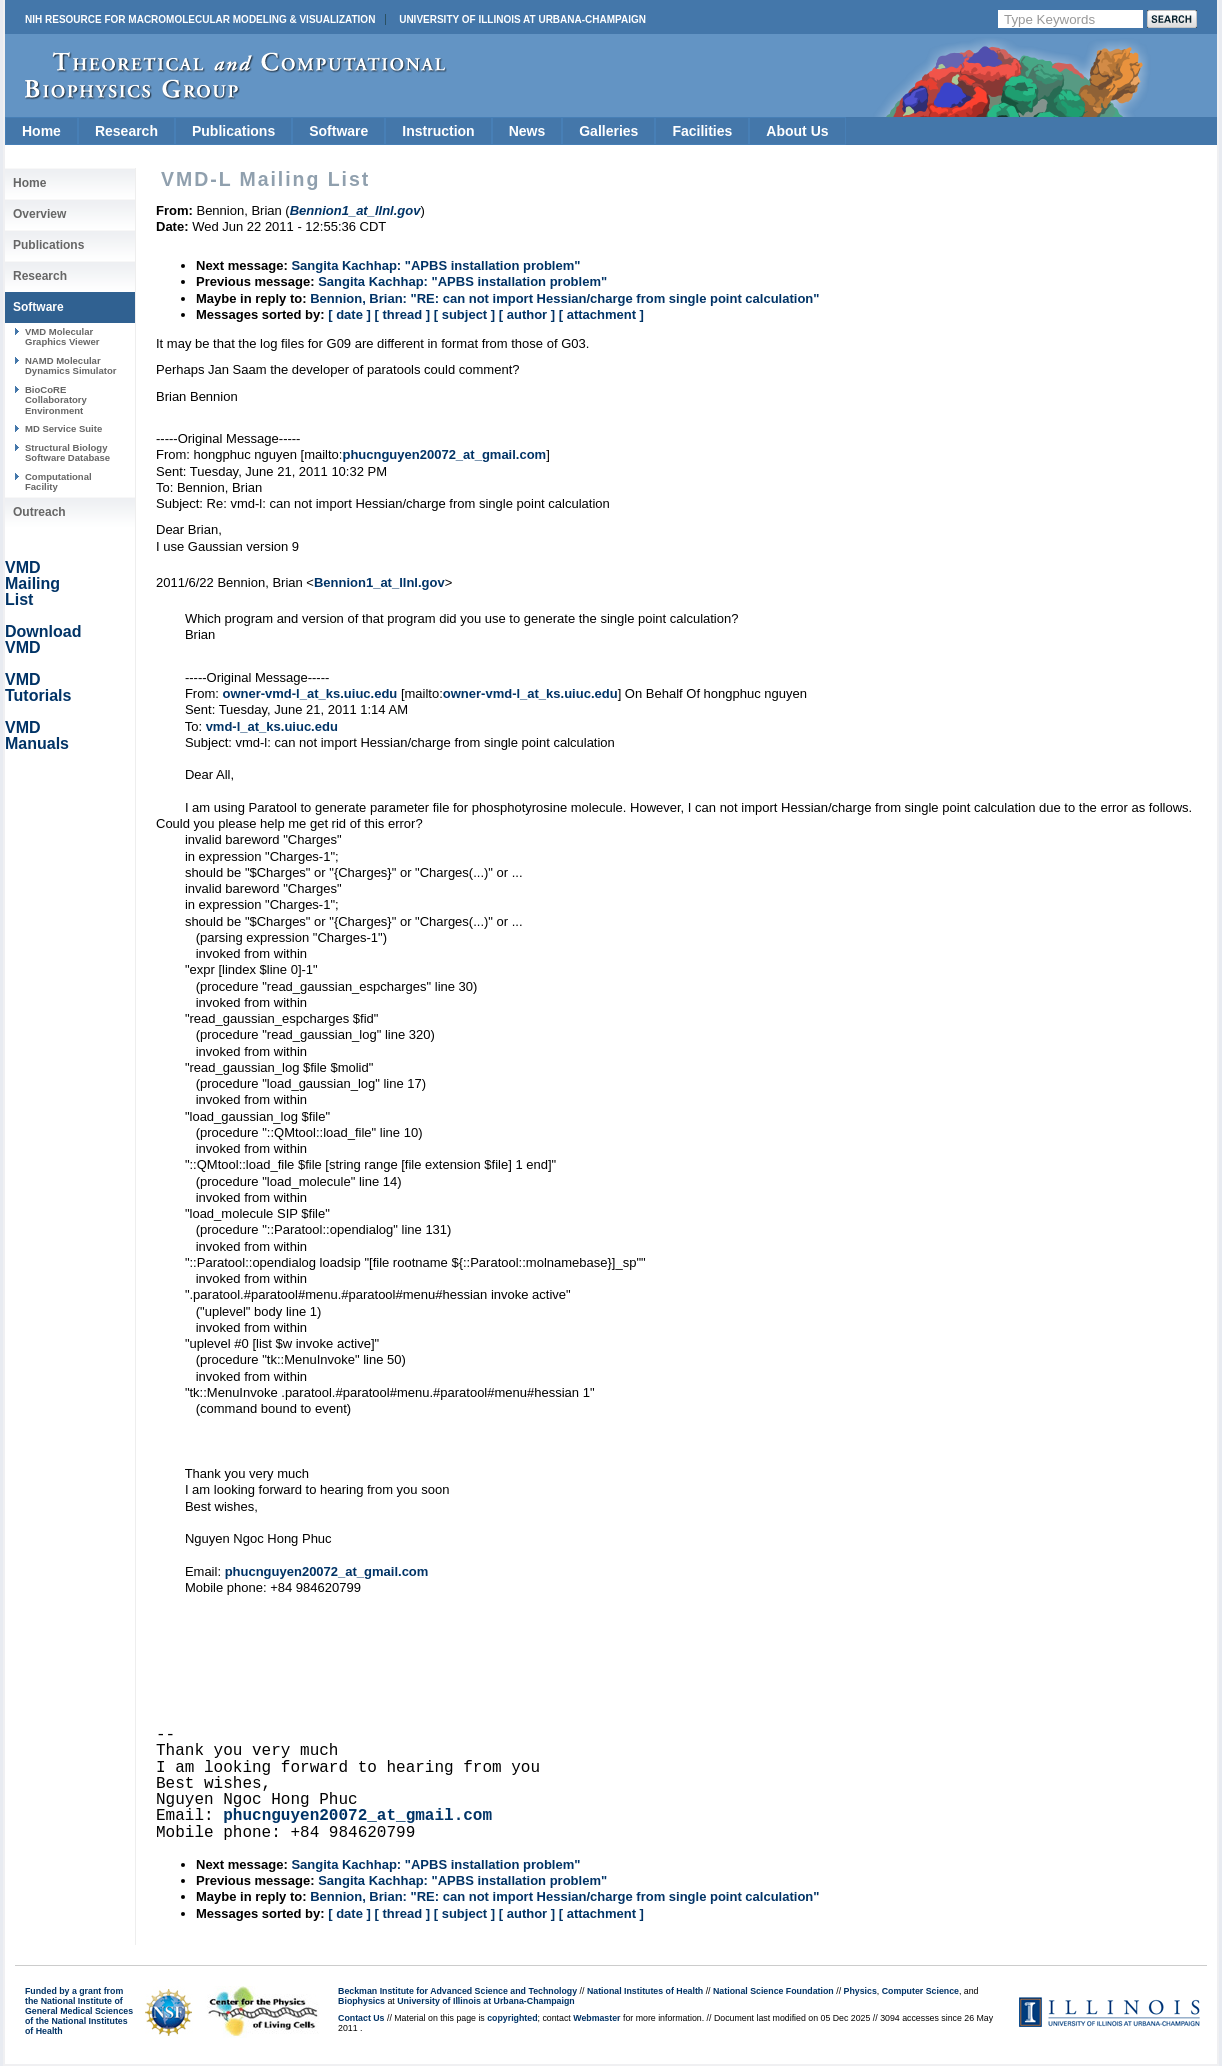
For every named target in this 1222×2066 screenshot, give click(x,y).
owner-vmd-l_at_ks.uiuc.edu (309, 693)
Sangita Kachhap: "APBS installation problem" (435, 265)
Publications (233, 131)
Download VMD (43, 639)
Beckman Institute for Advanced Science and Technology (457, 1991)
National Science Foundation (773, 1991)
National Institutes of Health (645, 1991)
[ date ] (349, 314)
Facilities (702, 131)
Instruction (438, 131)
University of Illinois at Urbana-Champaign (522, 19)
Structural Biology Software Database (67, 452)
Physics (860, 1991)
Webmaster (596, 2018)
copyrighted (512, 2018)
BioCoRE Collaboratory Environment (56, 400)
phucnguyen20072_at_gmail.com (444, 454)
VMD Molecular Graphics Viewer (62, 336)
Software (338, 131)
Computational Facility (58, 481)
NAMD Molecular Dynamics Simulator (71, 365)
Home (41, 131)
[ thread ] (402, 314)
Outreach (39, 512)
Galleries (608, 131)
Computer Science (920, 1991)
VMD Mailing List (32, 583)
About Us (797, 131)
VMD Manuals (37, 735)
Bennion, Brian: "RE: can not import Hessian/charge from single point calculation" (564, 298)
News (527, 131)
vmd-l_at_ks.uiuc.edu (272, 726)
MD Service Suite (63, 428)
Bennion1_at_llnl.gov (379, 582)
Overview (39, 214)
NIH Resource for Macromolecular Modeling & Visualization (200, 19)
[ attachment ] (601, 314)
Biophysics (361, 2001)
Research (126, 131)
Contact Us (361, 2018)
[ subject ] (464, 314)
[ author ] (527, 314)
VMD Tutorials (38, 687)
